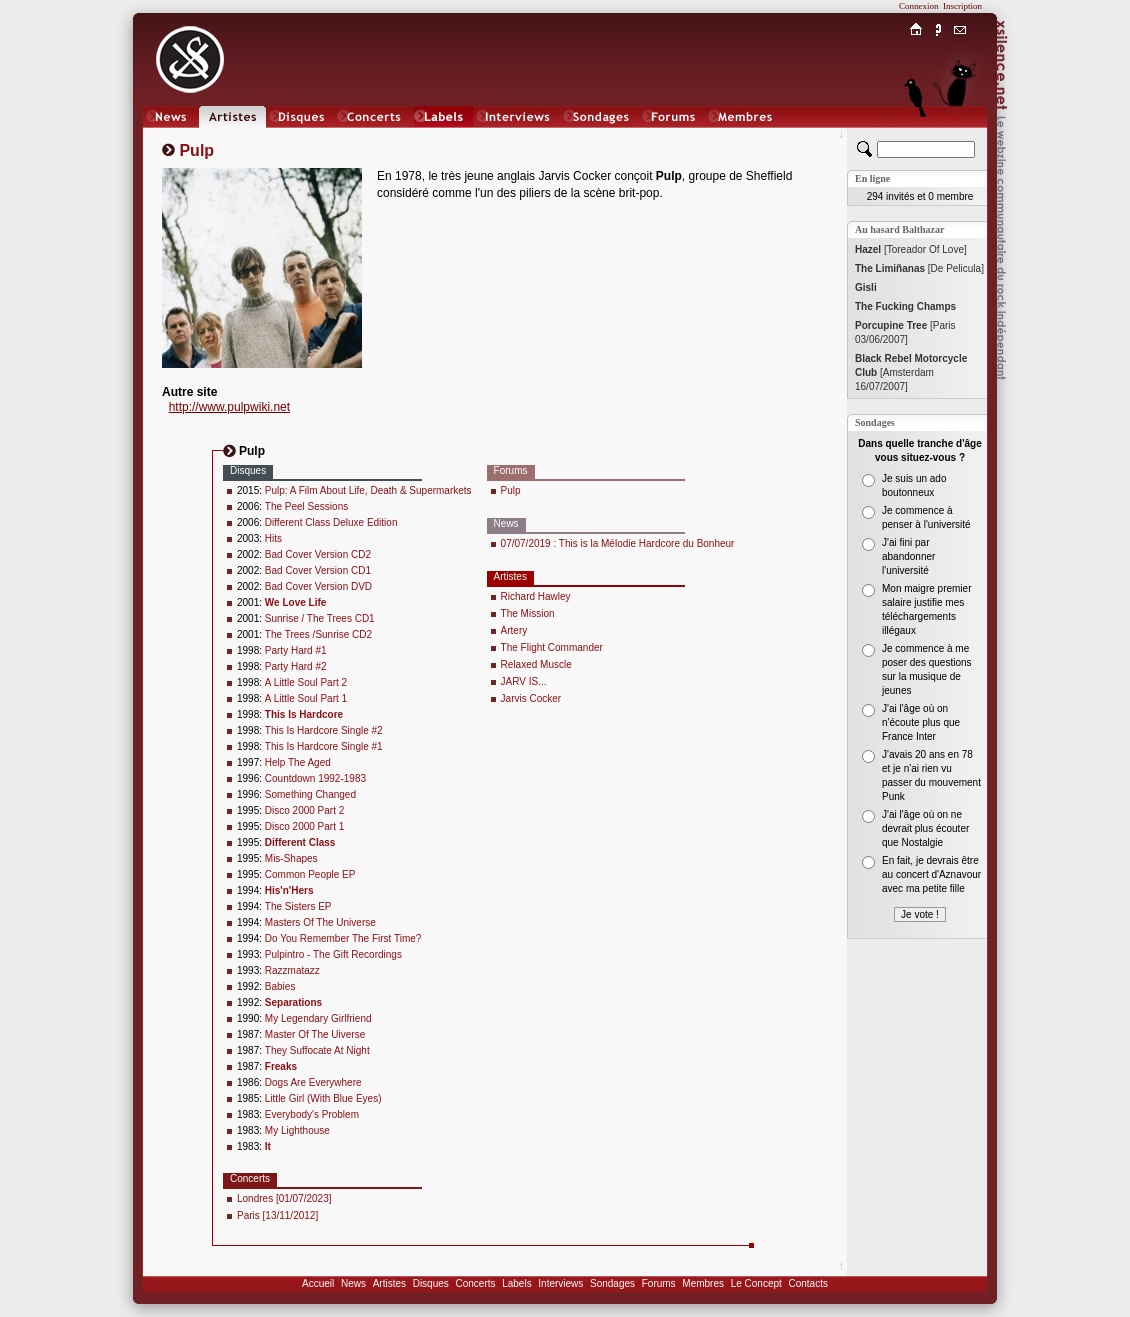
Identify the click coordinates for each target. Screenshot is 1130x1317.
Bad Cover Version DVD (318, 586)
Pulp (511, 490)
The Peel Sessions (306, 506)
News (353, 1283)
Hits (273, 538)
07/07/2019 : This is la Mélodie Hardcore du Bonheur (618, 543)
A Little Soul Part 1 (306, 698)
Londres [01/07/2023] (284, 1198)
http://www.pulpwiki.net (229, 407)
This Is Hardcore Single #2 (324, 730)
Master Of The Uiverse (315, 1034)
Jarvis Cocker (531, 698)
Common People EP (310, 874)
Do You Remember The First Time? (343, 938)
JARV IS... (524, 681)
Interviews (560, 1283)
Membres (703, 1283)
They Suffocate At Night (317, 1050)
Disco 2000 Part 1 (305, 826)
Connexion (919, 6)
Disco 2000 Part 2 (305, 810)
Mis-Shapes (291, 858)
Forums (659, 1283)
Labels (516, 1283)
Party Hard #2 (296, 666)
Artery (514, 630)
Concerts (475, 1283)
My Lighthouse (297, 1130)
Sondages (612, 1283)
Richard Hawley (536, 596)
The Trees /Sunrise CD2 (318, 634)
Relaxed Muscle (536, 664)
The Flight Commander (552, 647)
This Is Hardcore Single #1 (324, 746)
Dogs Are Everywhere (313, 1082)
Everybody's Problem (312, 1114)
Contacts (807, 1283)
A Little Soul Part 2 (306, 682)
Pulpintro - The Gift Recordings (333, 954)
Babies (280, 986)
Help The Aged (298, 762)
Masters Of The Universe (320, 922)
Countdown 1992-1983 (315, 778)
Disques (431, 1283)
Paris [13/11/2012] (277, 1215)
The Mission (528, 613)
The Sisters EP (298, 906)
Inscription (962, 6)
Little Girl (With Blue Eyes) (323, 1098)
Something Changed (310, 794)
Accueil (318, 1283)
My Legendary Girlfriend (318, 1018)
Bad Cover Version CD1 (318, 570)
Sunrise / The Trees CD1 (320, 618)
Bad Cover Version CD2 (318, 554)
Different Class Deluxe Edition (331, 522)
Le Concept (756, 1283)
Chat (960, 136)
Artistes (389, 1283)
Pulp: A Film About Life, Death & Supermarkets (368, 490)
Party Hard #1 (296, 650)
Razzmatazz (292, 970)
